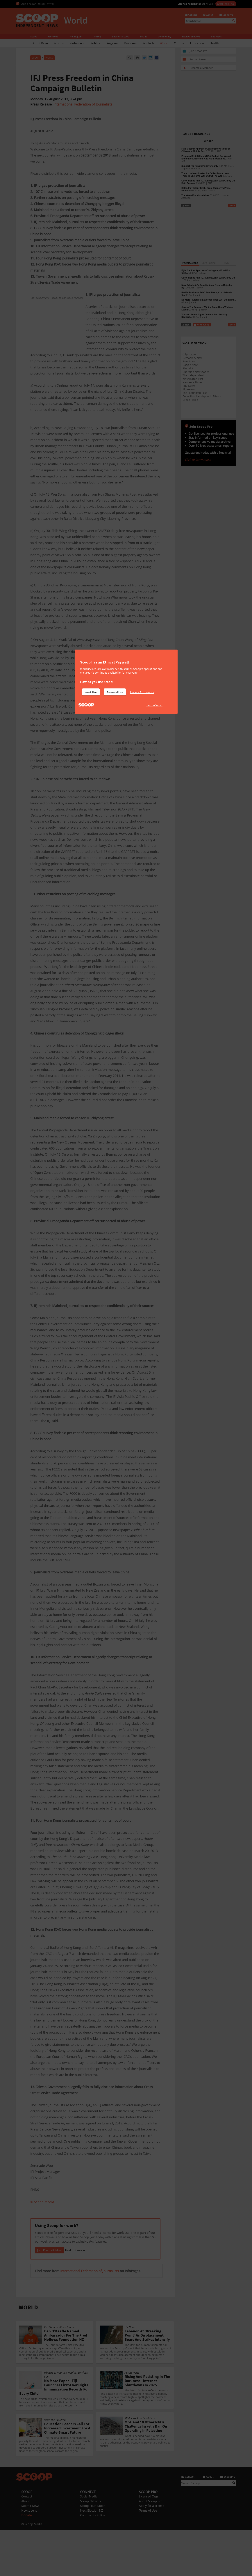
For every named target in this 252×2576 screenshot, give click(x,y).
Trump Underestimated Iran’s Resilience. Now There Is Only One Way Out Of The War (205, 174)
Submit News (30, 2551)
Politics (95, 43)
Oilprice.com (190, 354)
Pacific (143, 36)
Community (164, 36)
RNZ (219, 151)
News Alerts (201, 324)
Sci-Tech (148, 43)
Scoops (58, 43)
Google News (191, 365)
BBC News (189, 386)
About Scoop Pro (150, 2547)
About (25, 2547)
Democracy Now (192, 358)
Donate (26, 2561)
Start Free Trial (226, 4)
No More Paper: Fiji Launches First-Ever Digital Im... (208, 300)
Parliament (77, 43)
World (164, 43)
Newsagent (29, 2556)
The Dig (96, 36)
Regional (112, 43)
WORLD (28, 2353)
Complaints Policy (92, 2561)
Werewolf (53, 36)
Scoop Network (90, 2547)
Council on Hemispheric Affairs (202, 396)
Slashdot (188, 368)
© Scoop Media (31, 2569)
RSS (186, 205)
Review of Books (191, 36)
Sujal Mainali (208, 190)
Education (197, 43)
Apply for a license (151, 2551)
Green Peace (190, 399)
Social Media (88, 2542)
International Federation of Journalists (82, 104)
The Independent (193, 375)
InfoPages (216, 36)
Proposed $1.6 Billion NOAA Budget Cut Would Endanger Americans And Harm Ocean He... (206, 157)
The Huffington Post (195, 393)
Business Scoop (120, 36)
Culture (179, 43)
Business (130, 43)
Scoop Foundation (93, 2551)
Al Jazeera (189, 389)
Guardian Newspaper (196, 372)
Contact (26, 2542)
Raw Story (189, 361)
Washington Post (193, 379)
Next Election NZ (91, 2556)
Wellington (75, 36)
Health (214, 43)
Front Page (40, 43)
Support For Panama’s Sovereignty (199, 166)
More (232, 205)
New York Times (192, 382)
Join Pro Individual (49, 2296)
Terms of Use (148, 2556)
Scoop (33, 36)
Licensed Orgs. (149, 2542)
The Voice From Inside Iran (195, 195)
